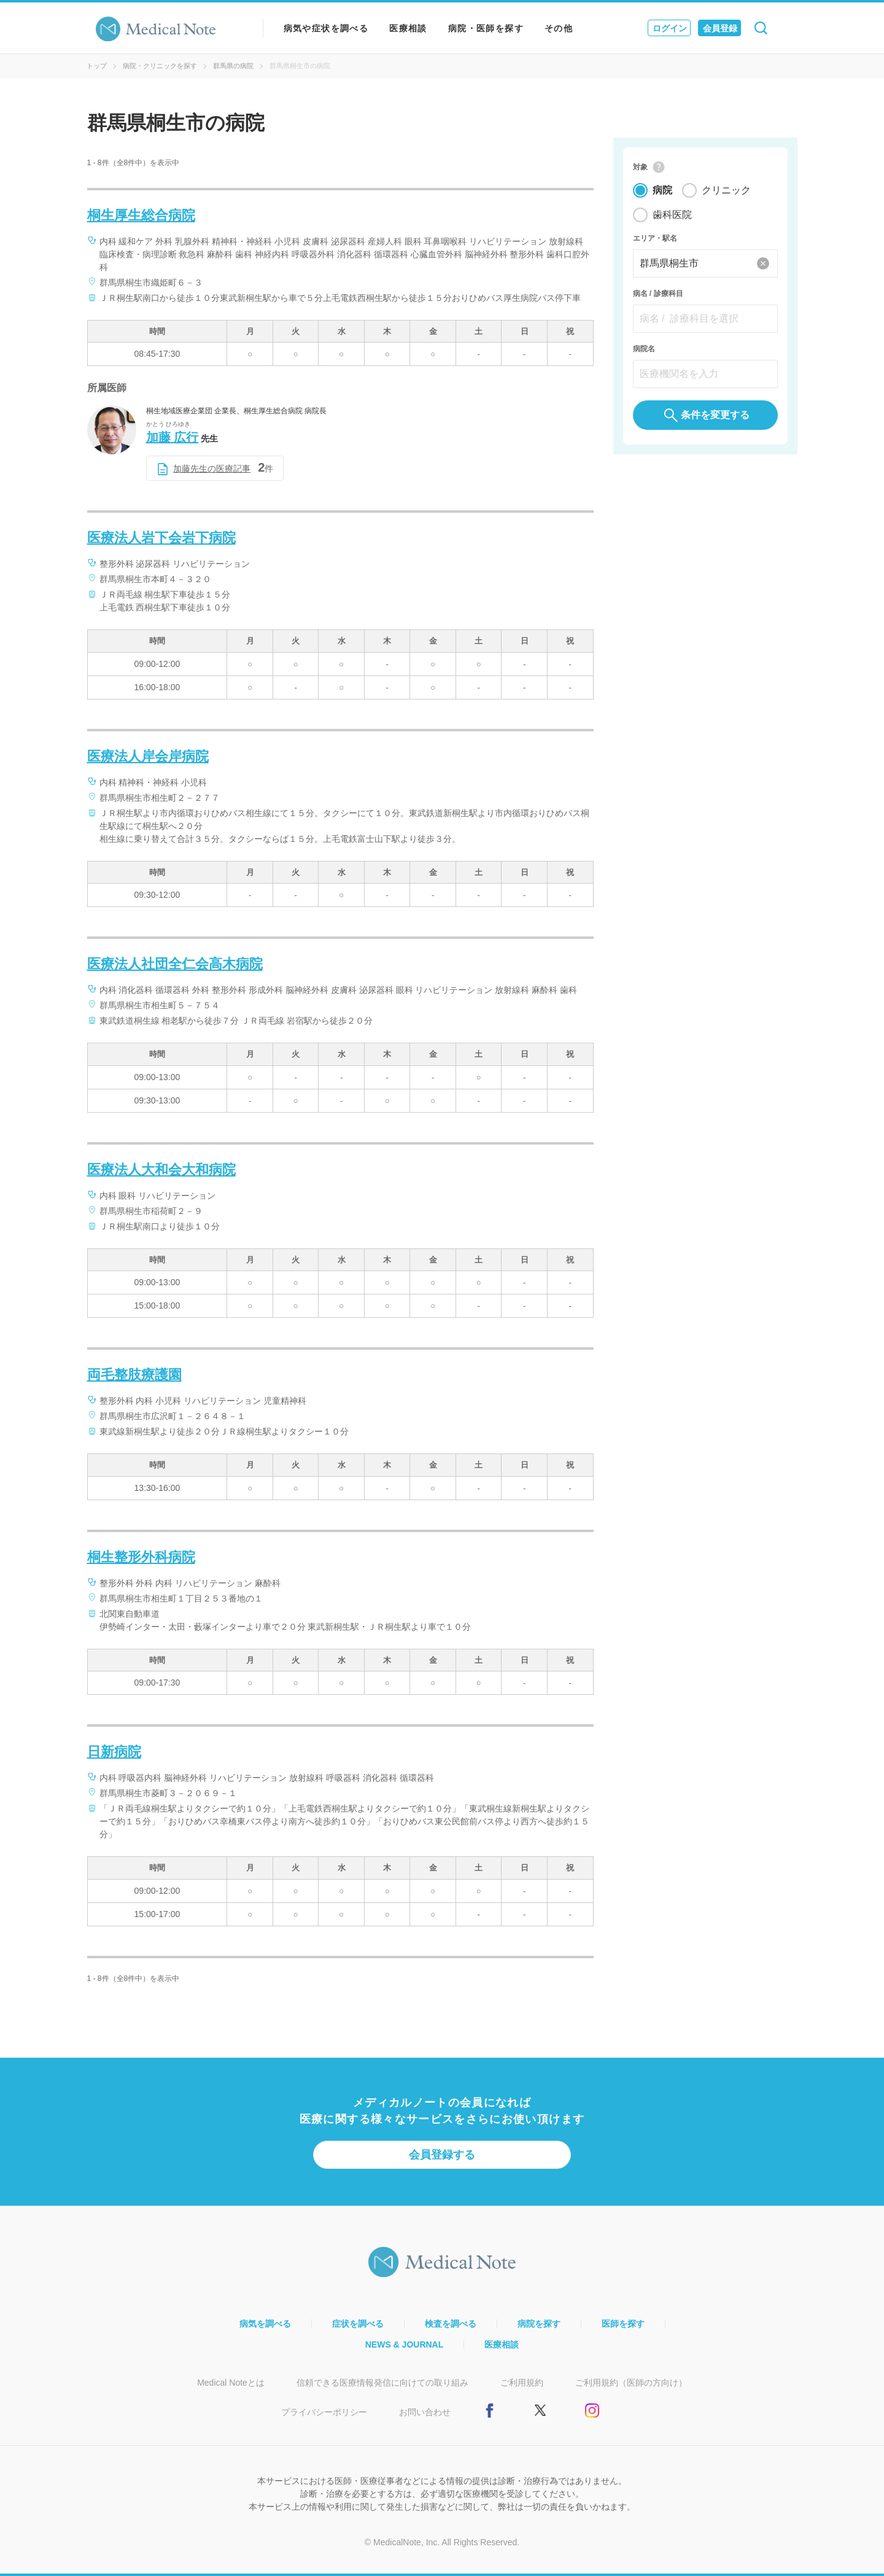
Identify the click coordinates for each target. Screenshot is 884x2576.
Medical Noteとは (231, 2382)
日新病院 (114, 1751)
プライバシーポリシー (324, 2412)
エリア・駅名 (655, 238)
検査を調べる (450, 2324)
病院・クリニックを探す (160, 65)
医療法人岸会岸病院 (148, 756)
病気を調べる (265, 2324)
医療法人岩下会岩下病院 (161, 537)
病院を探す (539, 2324)
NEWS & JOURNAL (404, 2344)
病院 (662, 190)
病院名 (644, 348)
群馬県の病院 (233, 65)
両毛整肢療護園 (134, 1374)
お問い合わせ (425, 2412)
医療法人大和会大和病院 (161, 1169)
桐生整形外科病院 (141, 1557)
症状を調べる (358, 2324)
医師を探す (623, 2324)
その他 (559, 28)
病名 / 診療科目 (658, 293)
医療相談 (408, 28)
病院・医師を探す (486, 28)
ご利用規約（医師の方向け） (631, 2382)
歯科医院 (672, 214)
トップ (97, 65)
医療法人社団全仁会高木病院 (175, 963)
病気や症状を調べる (326, 28)
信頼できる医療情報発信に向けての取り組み (382, 2382)
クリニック (726, 190)
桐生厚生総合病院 (141, 215)
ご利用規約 (521, 2382)
